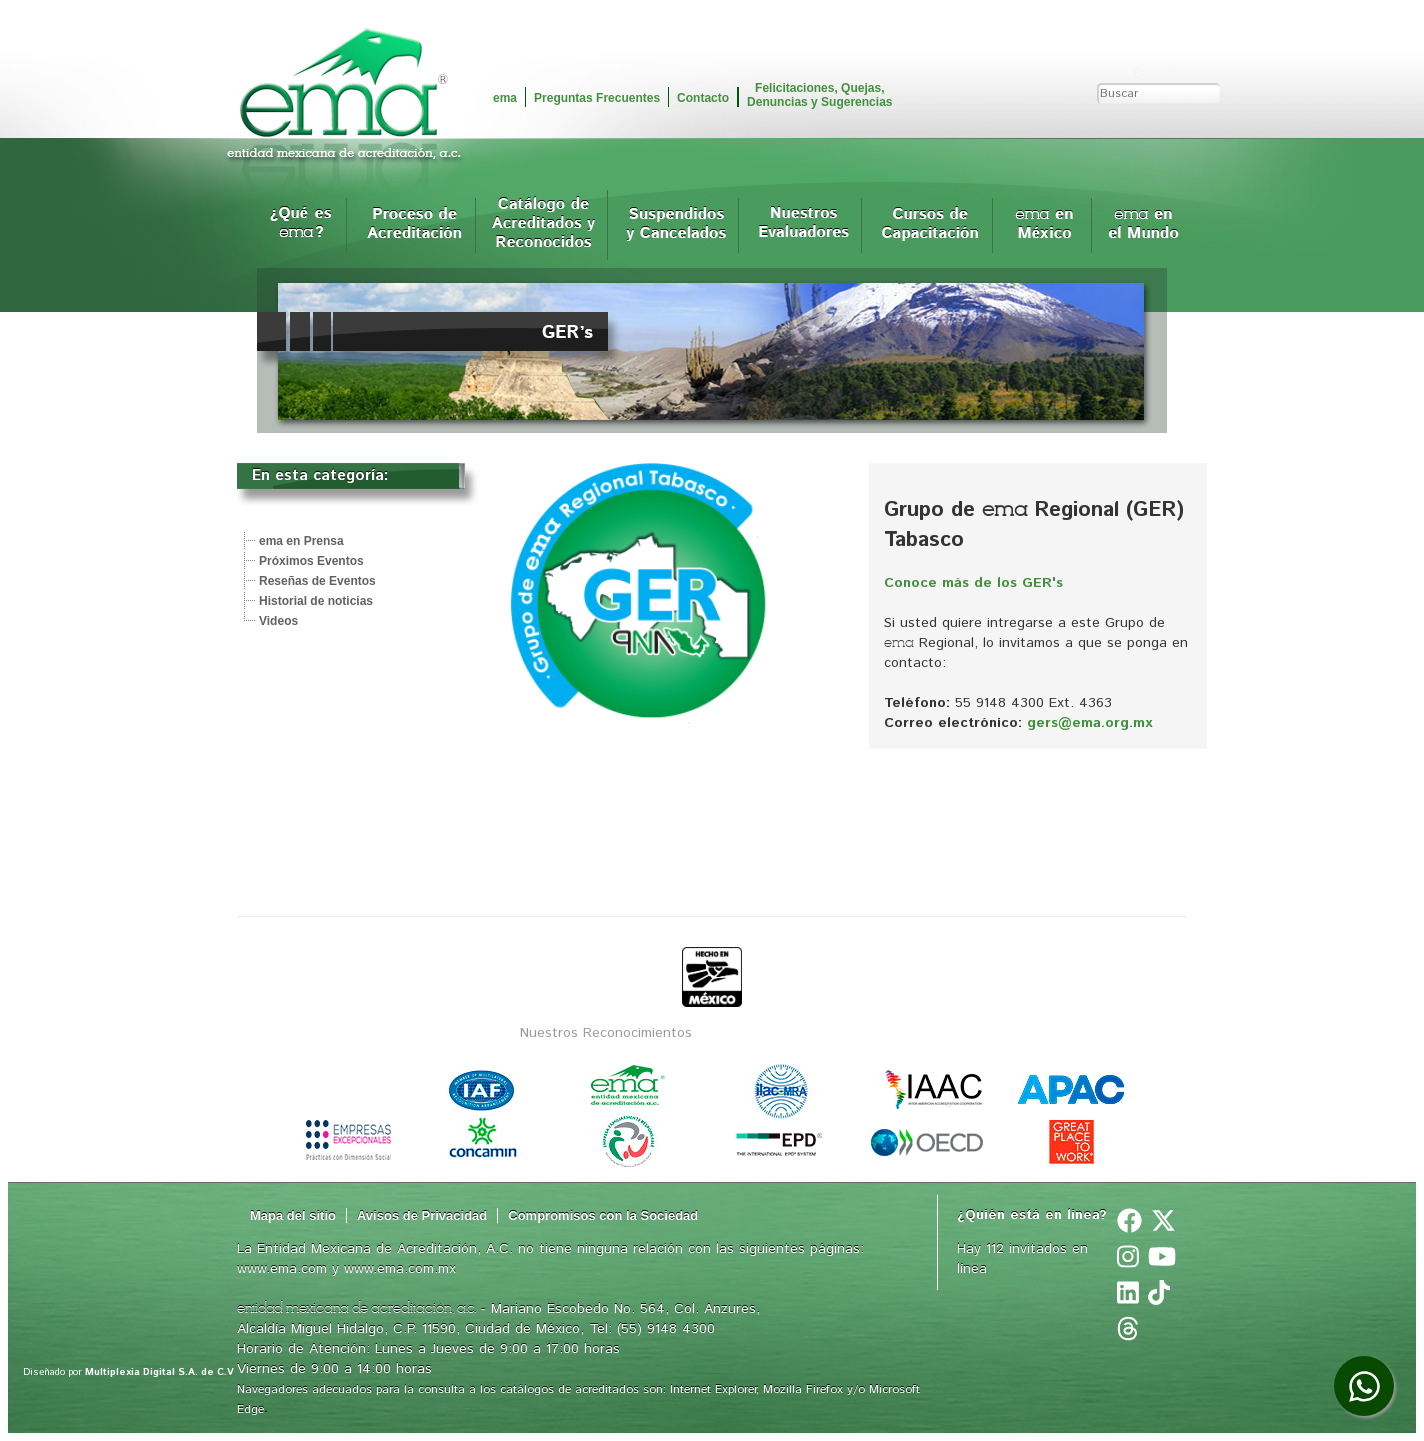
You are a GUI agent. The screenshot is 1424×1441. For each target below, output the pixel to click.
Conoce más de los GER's (973, 583)
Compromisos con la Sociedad (603, 1215)
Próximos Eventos (311, 561)
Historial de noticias (316, 601)
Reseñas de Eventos (317, 581)
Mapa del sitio (293, 1215)
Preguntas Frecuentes (597, 98)
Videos (278, 621)
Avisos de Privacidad (422, 1215)
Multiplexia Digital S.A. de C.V (159, 1372)
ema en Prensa (301, 541)
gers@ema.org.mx (1089, 723)
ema (505, 98)
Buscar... (1160, 73)
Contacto (703, 98)
